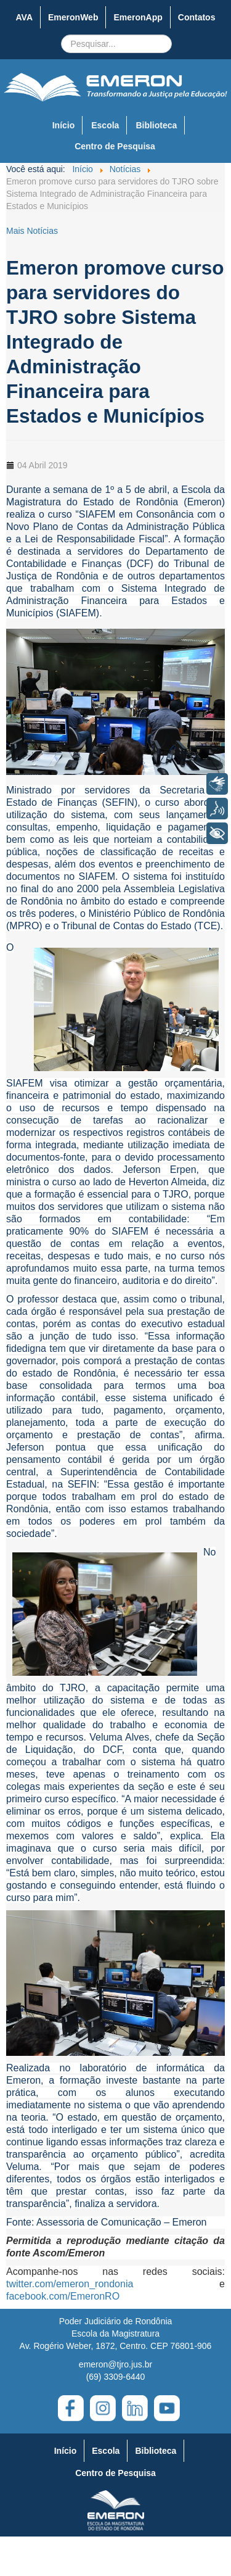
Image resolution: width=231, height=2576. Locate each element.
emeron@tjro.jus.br (115, 2364)
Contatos (197, 17)
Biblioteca (156, 125)
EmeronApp (137, 17)
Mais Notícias (32, 231)
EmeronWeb (73, 17)
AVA (24, 17)
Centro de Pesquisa (115, 146)
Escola (105, 125)
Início (63, 125)
